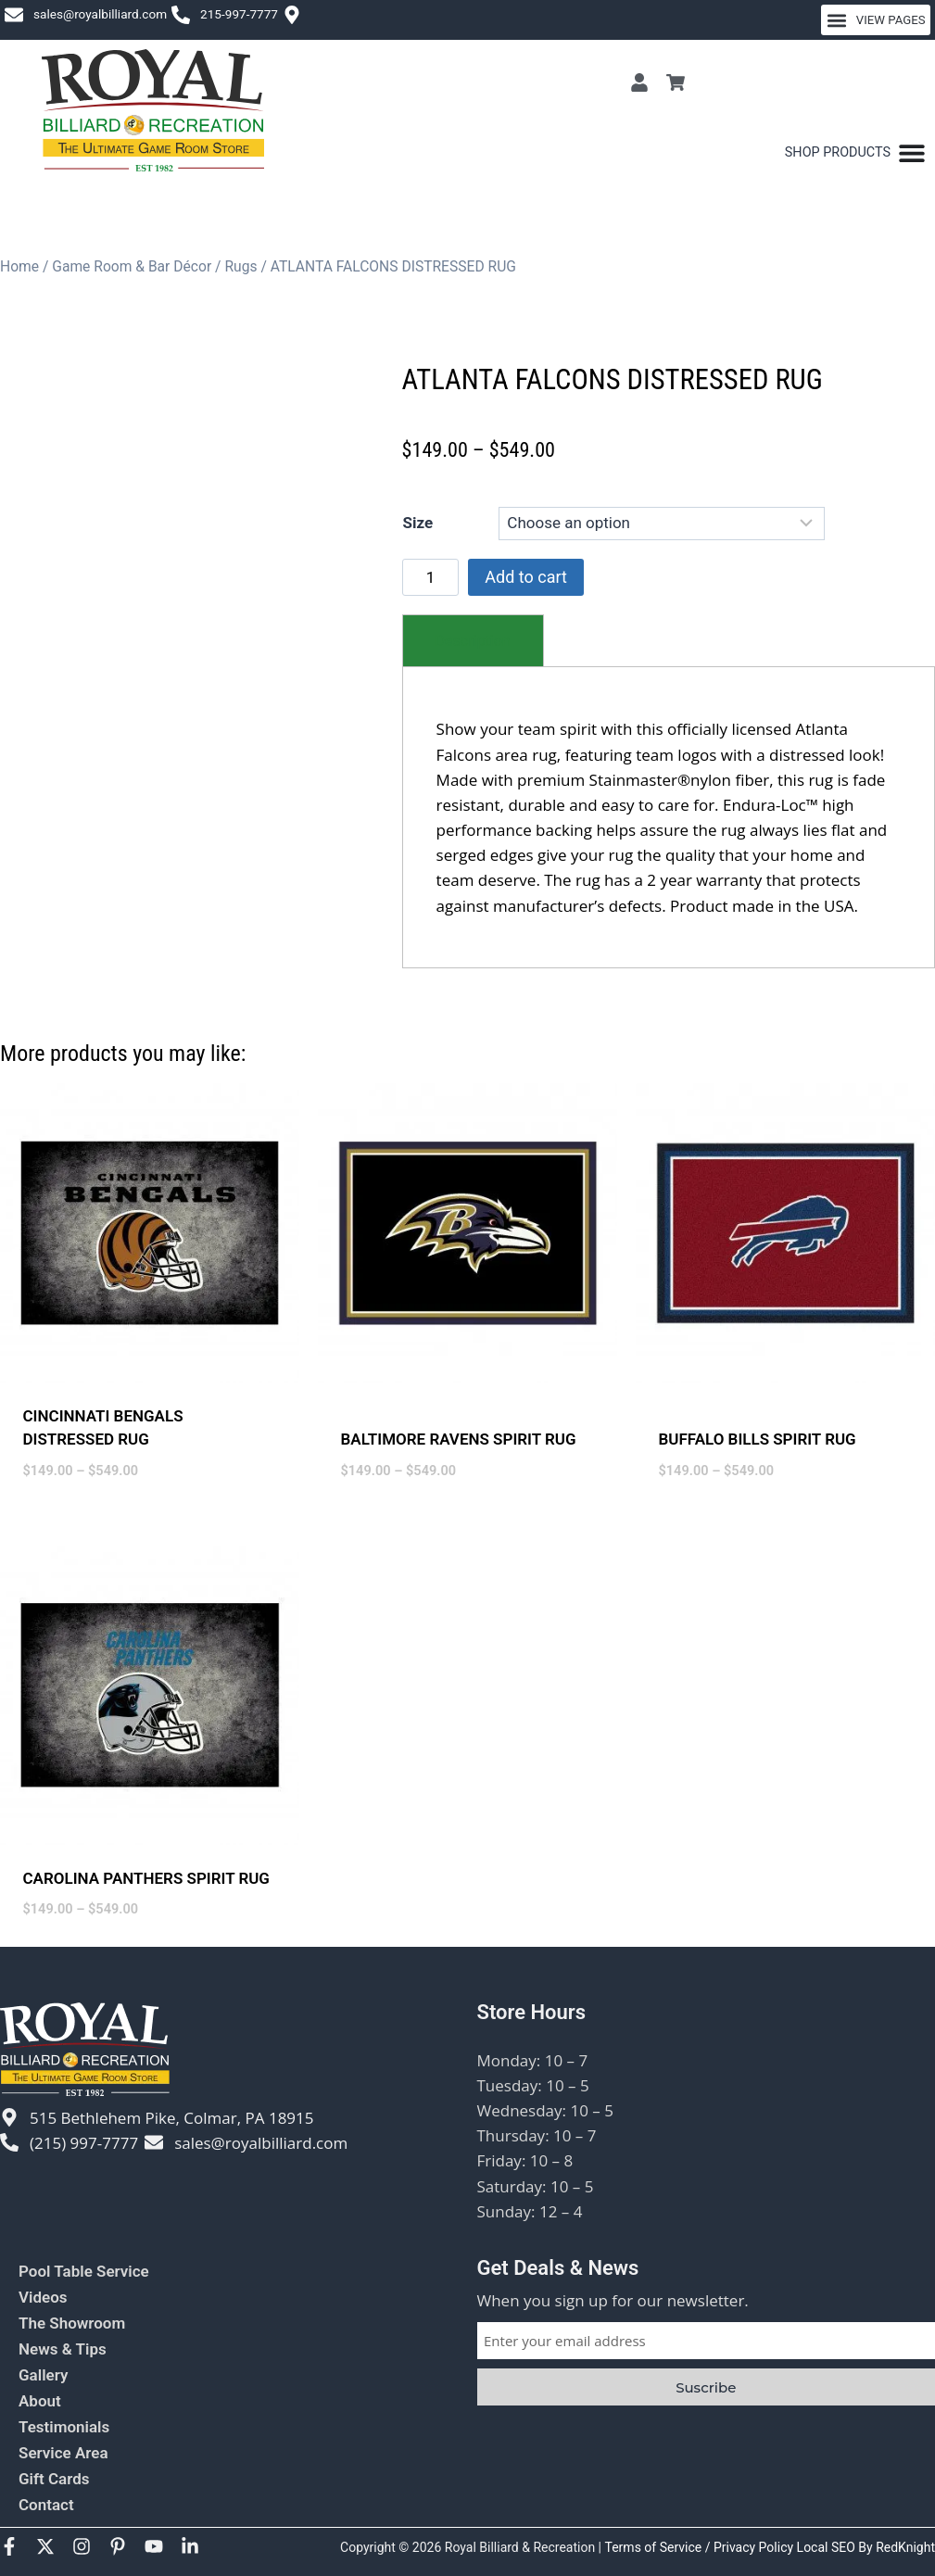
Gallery (43, 2375)
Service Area (63, 2452)
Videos (43, 2297)
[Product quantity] (431, 577)
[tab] (473, 640)
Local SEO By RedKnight (866, 2547)
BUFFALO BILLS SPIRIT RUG (757, 1439)
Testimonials (64, 2427)
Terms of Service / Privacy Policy (701, 2547)
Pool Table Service (84, 2271)
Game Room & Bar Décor (131, 266)
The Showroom (72, 2323)
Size (418, 522)
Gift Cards (54, 2478)
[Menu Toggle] (855, 153)
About (40, 2401)
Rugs (240, 266)
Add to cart (526, 577)
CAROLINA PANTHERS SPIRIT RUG (146, 1878)
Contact (46, 2504)
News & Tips (63, 2349)
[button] (875, 20)
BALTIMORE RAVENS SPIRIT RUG (458, 1439)
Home (19, 266)
